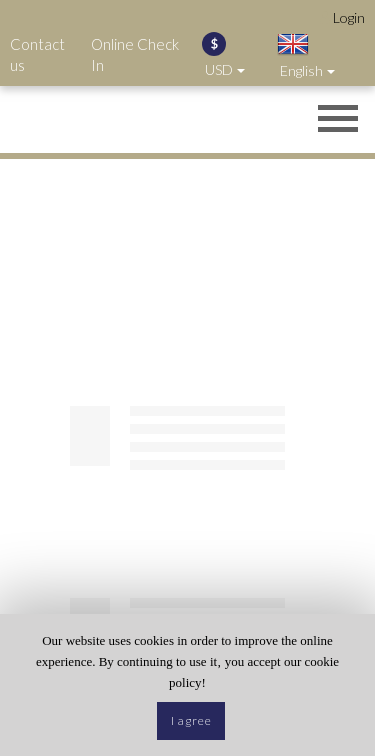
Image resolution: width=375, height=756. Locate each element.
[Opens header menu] (338, 121)
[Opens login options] (342, 17)
